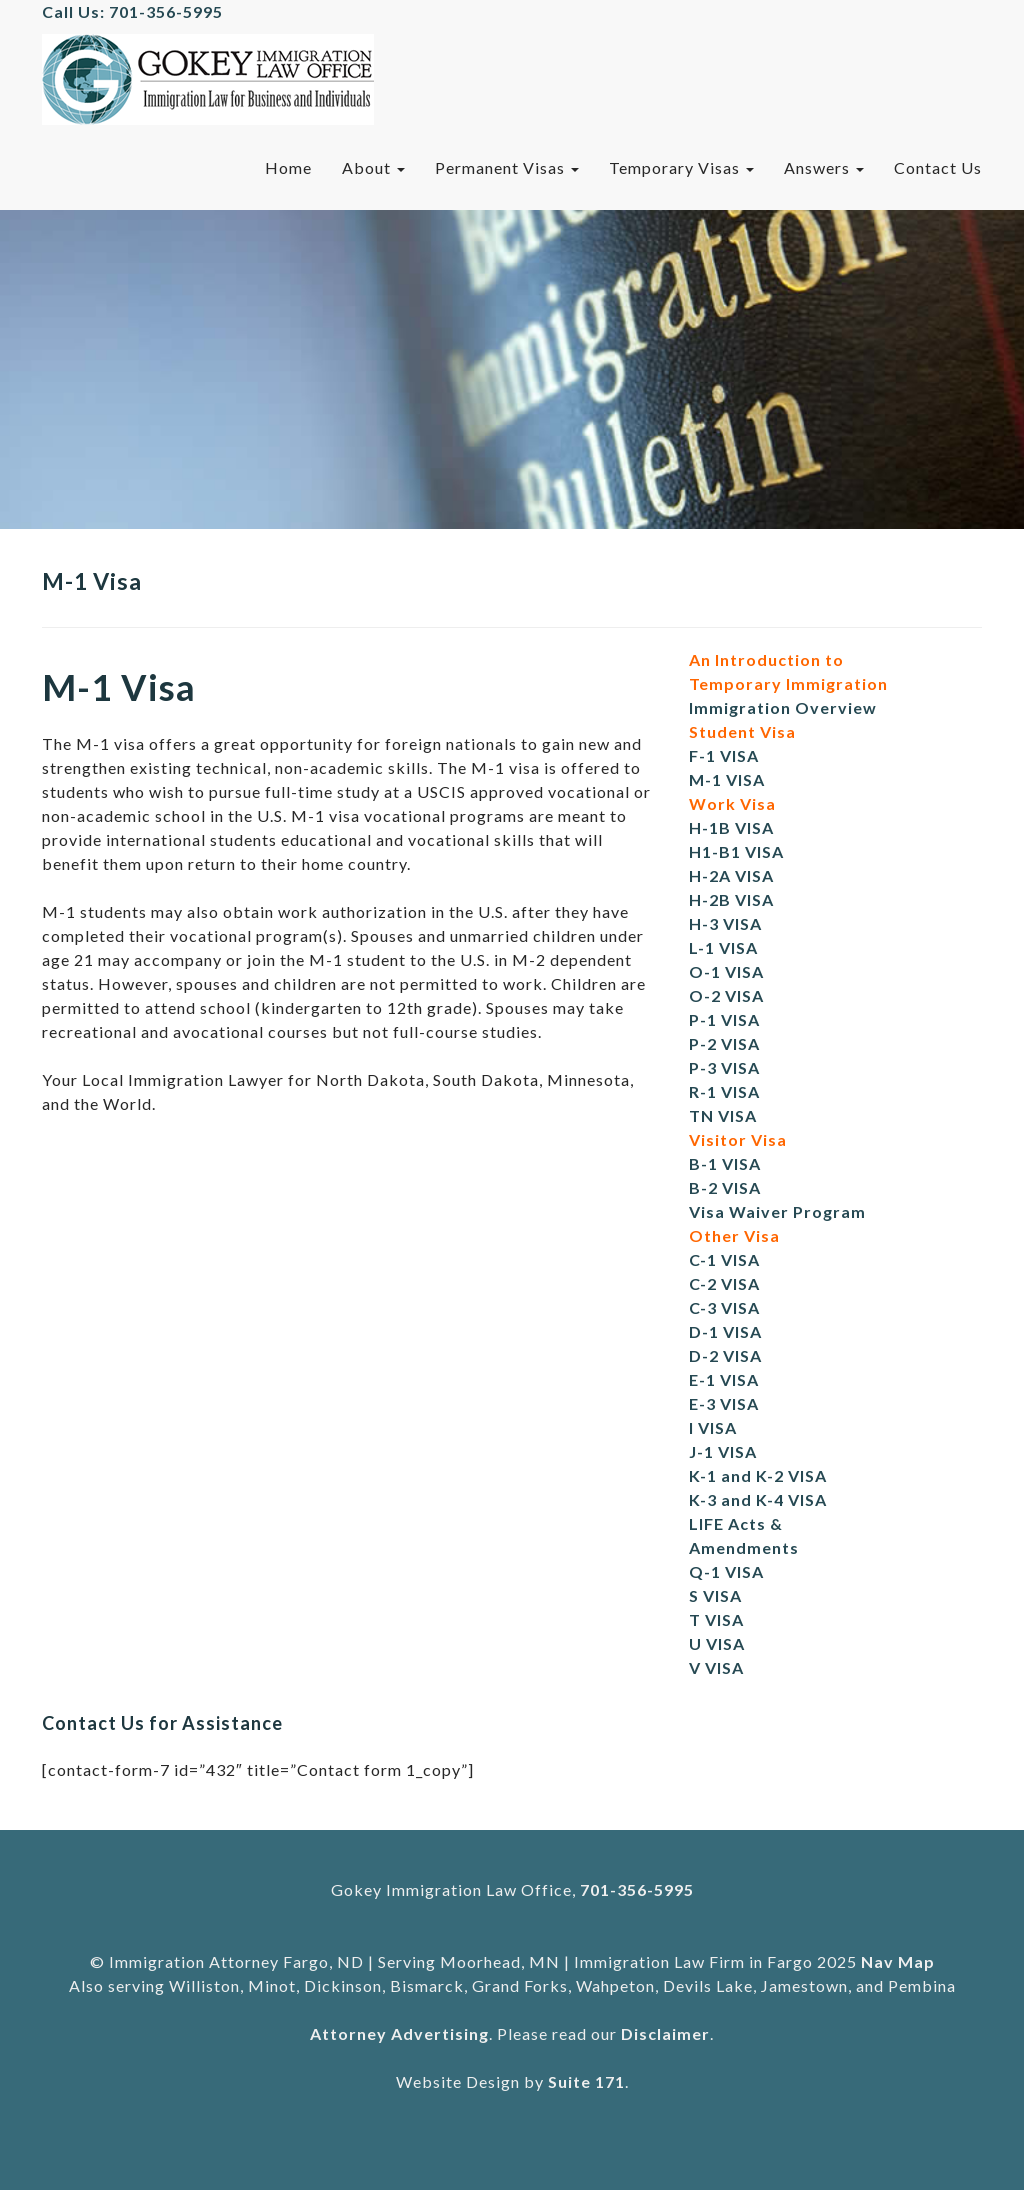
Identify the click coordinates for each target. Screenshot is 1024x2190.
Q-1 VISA (726, 1571)
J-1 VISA (723, 1451)
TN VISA (723, 1115)
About (373, 167)
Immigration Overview (783, 707)
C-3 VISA (724, 1307)
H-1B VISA (731, 827)
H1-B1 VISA (736, 851)
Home (288, 167)
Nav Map (898, 1961)
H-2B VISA (731, 899)
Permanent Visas (507, 167)
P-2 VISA (724, 1043)
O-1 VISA (726, 971)
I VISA (713, 1427)
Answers (824, 167)
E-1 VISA (724, 1379)
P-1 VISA (724, 1019)
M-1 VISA (727, 779)
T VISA (716, 1619)
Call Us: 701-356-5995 (132, 11)
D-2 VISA (725, 1355)
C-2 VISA (724, 1283)
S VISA (715, 1595)
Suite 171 (586, 2081)
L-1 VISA (723, 947)
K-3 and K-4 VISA (758, 1499)
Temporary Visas (681, 167)
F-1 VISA (724, 755)
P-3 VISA (724, 1067)
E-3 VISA (724, 1403)
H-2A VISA (731, 875)
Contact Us (938, 167)
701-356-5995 (637, 1889)
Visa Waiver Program (777, 1211)
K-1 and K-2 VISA (758, 1475)
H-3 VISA (725, 923)
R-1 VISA (724, 1091)
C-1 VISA (724, 1259)
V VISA (716, 1667)
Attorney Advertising (399, 2033)
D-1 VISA (725, 1331)
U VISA (717, 1643)
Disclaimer (665, 2033)
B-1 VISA (725, 1163)
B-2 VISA (725, 1187)
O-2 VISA (726, 995)
